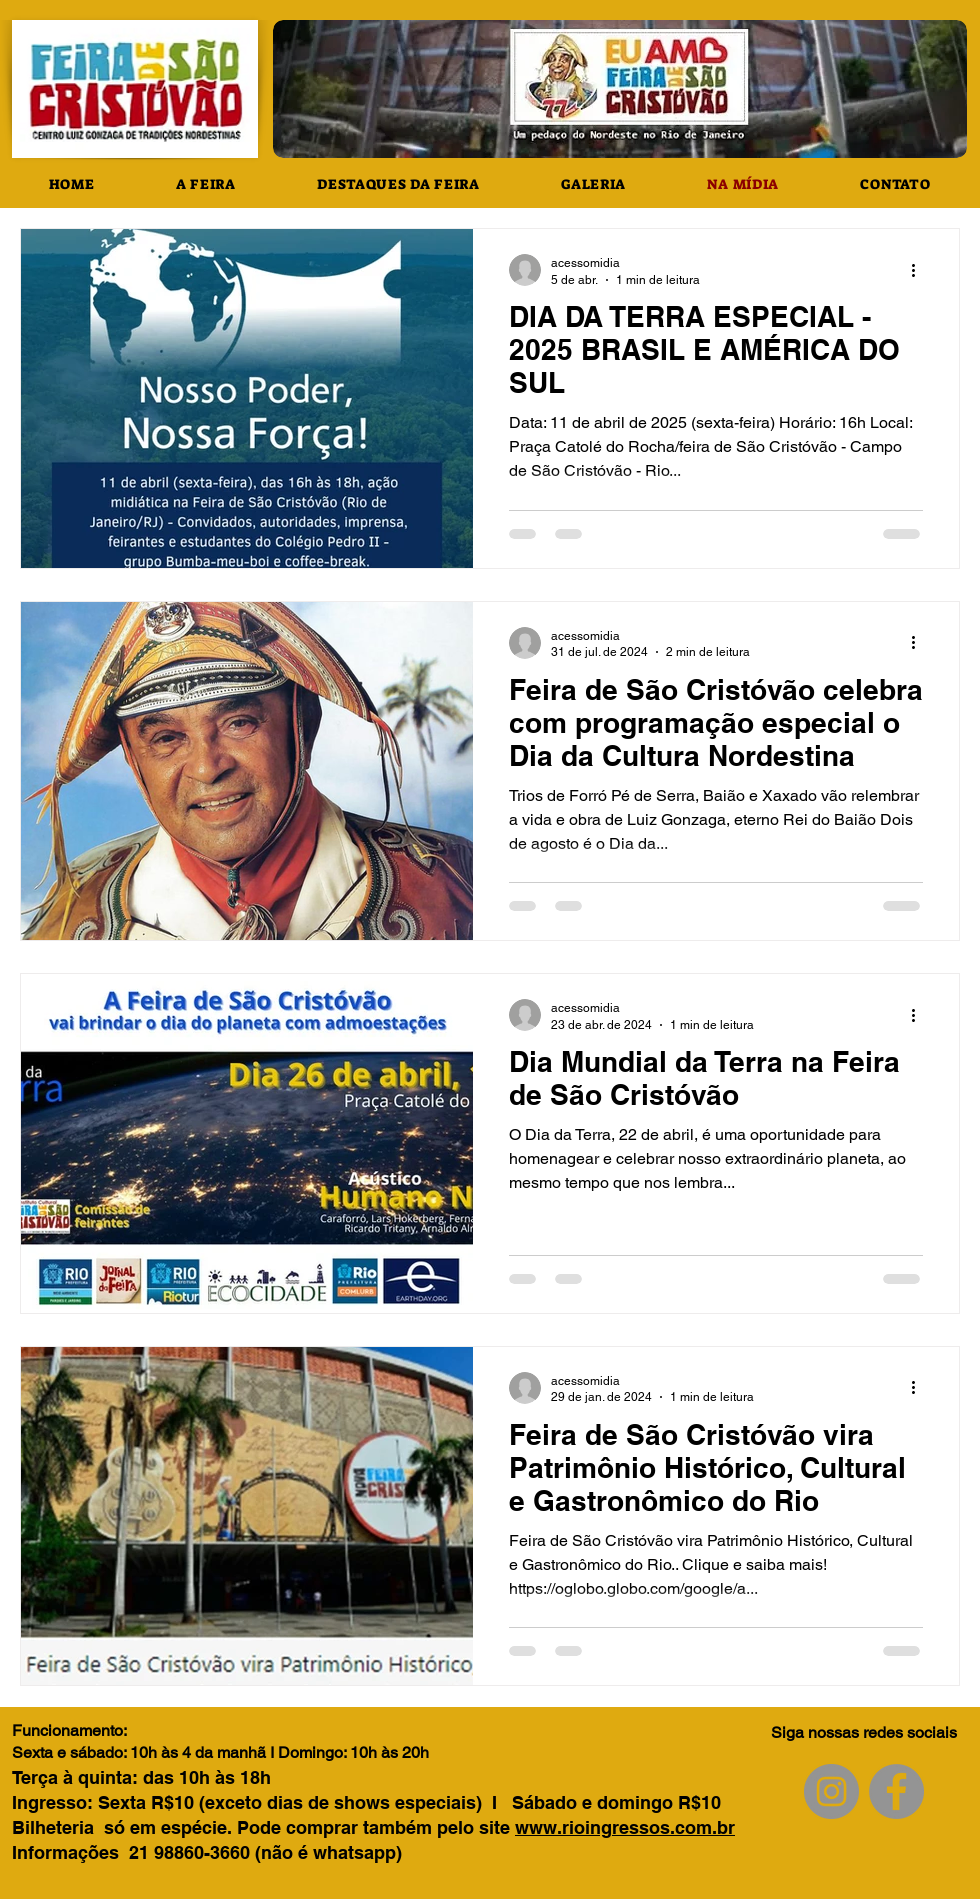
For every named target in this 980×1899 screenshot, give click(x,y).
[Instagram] (831, 1791)
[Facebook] (896, 1791)
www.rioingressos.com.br (625, 1827)
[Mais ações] (920, 270)
